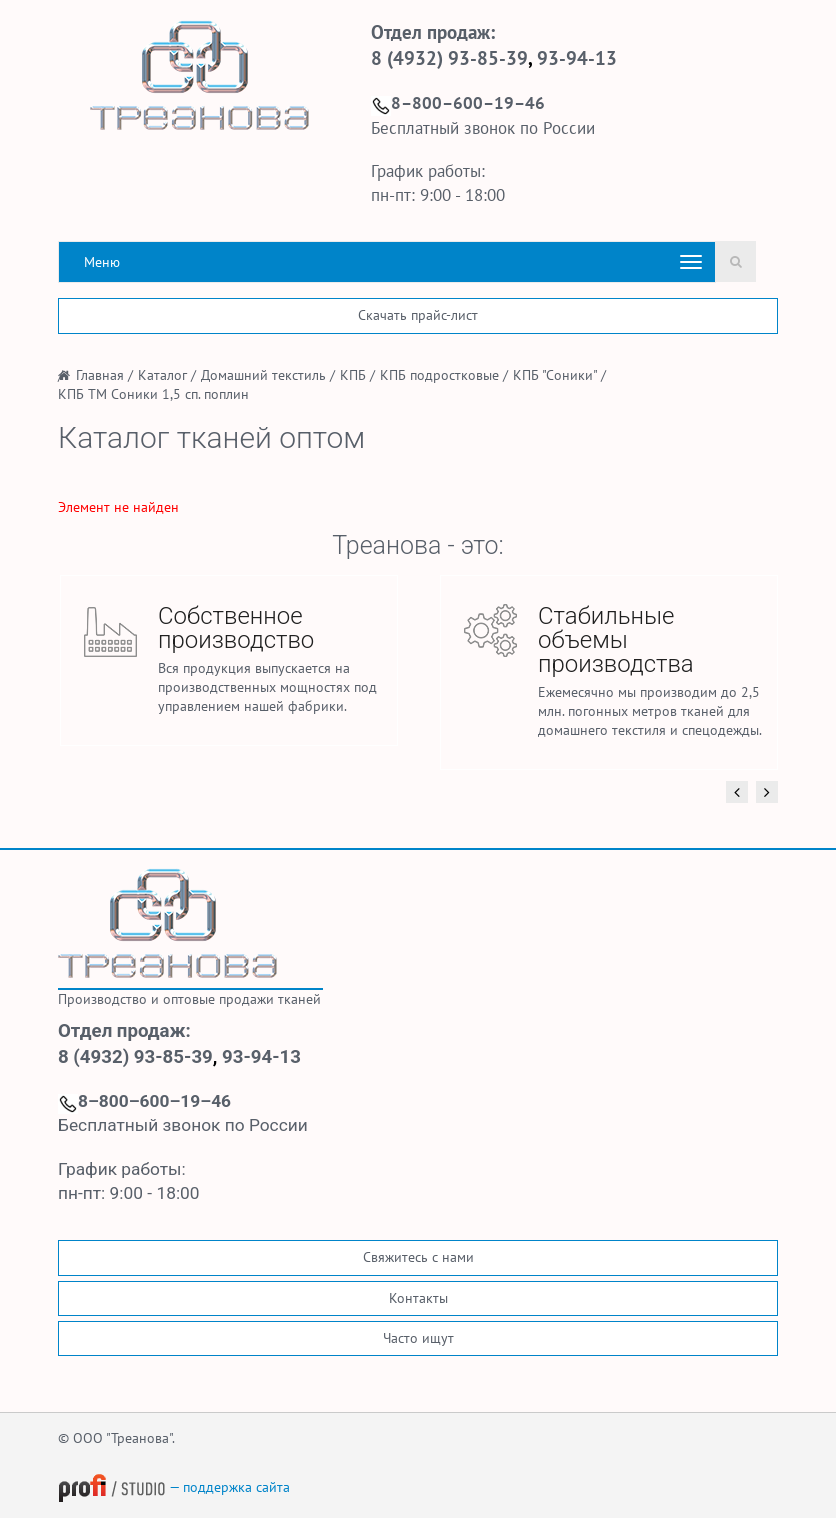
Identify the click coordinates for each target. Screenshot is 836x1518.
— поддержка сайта (174, 1487)
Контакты (418, 1298)
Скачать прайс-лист (418, 315)
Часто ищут (418, 1338)
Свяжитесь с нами (418, 1257)
